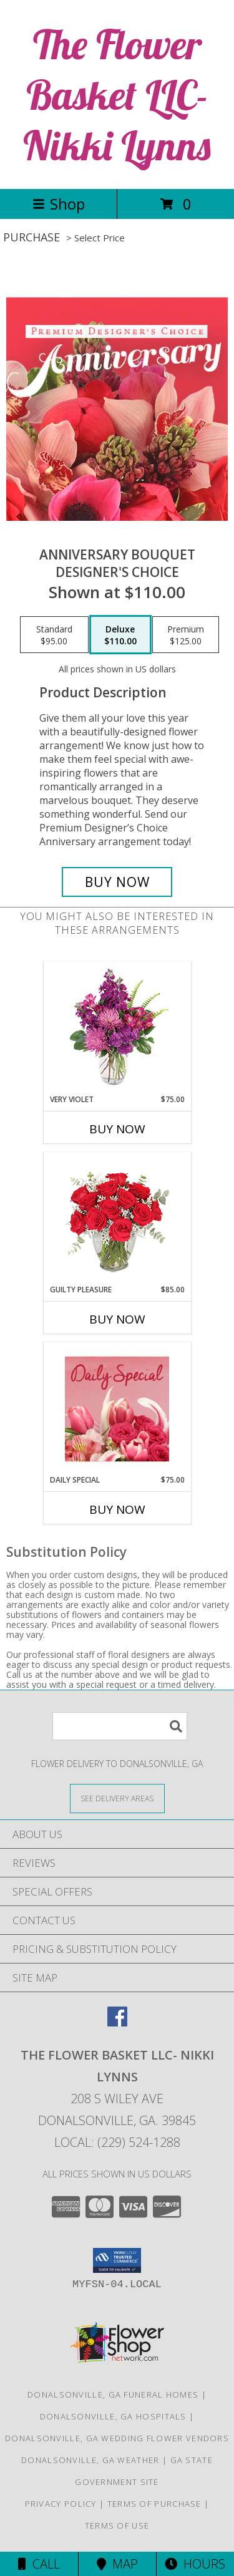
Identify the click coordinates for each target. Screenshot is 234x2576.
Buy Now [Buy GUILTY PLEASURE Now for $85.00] (117, 1319)
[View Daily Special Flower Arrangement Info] (117, 1408)
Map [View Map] (117, 2563)
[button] (117, 2260)
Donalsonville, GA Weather (90, 2460)
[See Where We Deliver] (117, 1798)
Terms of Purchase (154, 2503)
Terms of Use (117, 2525)
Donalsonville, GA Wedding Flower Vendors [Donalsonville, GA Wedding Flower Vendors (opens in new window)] (117, 2438)
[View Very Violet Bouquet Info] (117, 1028)
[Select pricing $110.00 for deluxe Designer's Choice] (120, 635)
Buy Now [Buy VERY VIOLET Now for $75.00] (117, 1129)
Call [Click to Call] (39, 2563)
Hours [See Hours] (195, 2563)
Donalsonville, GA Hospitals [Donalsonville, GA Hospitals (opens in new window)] (113, 2416)
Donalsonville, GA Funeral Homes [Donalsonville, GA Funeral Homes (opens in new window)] (112, 2394)
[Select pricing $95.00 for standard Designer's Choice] (54, 635)
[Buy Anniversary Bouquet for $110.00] (117, 882)
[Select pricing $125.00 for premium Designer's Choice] (185, 635)
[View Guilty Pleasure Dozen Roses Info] (117, 1218)
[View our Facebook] (117, 2022)
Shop (58, 203)
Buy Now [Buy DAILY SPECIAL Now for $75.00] (117, 1509)
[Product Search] (119, 1726)
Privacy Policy (61, 2503)
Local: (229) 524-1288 (117, 2142)
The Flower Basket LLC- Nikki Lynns (117, 94)
